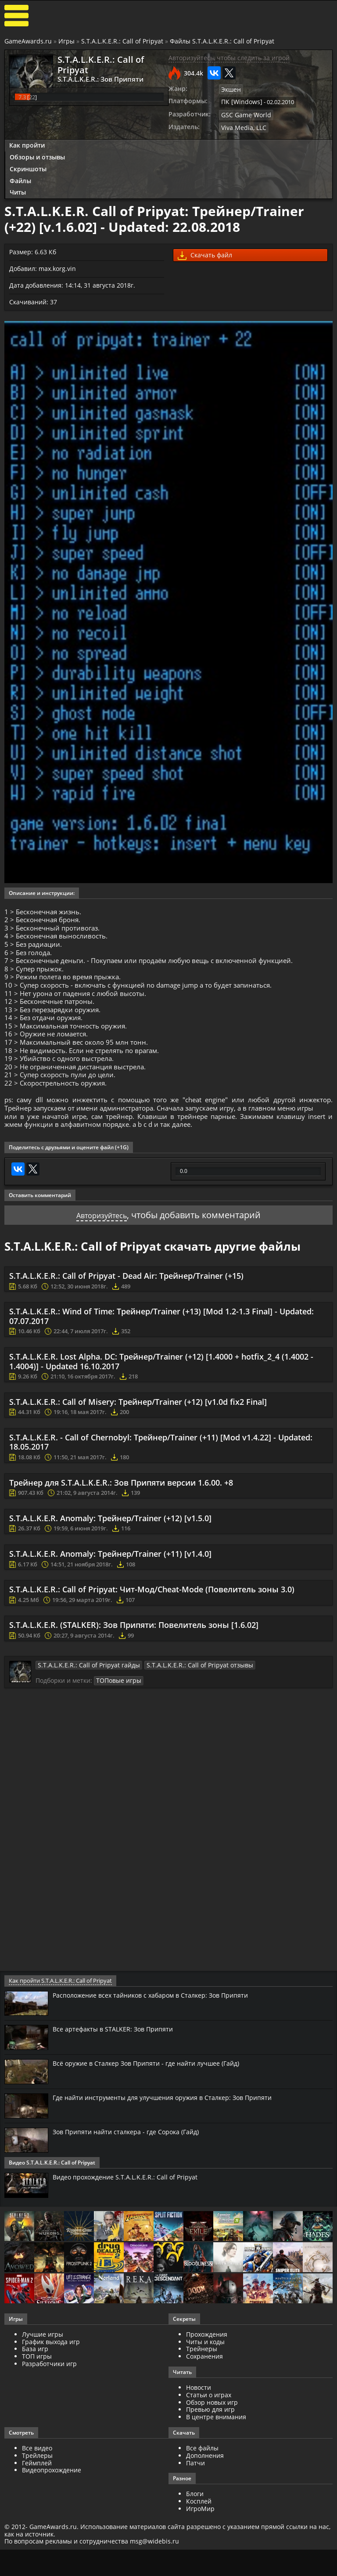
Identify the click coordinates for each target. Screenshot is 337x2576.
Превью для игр (210, 2460)
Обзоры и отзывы (37, 155)
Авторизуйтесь (101, 1266)
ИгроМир (200, 2558)
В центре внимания (216, 2467)
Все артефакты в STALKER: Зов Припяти (118, 2079)
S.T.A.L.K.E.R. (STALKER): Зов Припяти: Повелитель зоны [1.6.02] (133, 1676)
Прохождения (206, 2384)
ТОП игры (37, 2406)
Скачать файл (205, 253)
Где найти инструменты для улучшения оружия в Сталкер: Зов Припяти (174, 2147)
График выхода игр (51, 2392)
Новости (198, 2437)
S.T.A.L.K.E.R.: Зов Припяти (95, 79)
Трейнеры (201, 2399)
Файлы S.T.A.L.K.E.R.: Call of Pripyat (222, 41)
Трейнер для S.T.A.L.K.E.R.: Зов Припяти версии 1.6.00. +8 (121, 1533)
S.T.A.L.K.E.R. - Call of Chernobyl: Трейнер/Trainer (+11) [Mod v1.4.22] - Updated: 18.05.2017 (160, 1493)
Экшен (230, 89)
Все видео (37, 2498)
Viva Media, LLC (241, 125)
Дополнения (205, 2505)
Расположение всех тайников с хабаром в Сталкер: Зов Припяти (161, 2045)
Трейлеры (37, 2505)
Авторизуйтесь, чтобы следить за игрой (229, 58)
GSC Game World (243, 113)
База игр (35, 2399)
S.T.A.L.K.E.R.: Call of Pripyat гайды (82, 1716)
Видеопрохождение (51, 2520)
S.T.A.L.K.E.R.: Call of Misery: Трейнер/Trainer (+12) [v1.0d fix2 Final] (138, 1452)
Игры (66, 41)
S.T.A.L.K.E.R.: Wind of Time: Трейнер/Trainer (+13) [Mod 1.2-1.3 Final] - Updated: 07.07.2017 (161, 1367)
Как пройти (27, 143)
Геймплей (37, 2513)
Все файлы (202, 2498)
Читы (18, 190)
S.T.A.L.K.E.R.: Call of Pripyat (122, 41)
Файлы (20, 178)
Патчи (195, 2513)
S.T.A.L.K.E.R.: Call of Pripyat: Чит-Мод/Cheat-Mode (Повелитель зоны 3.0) (151, 1640)
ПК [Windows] (239, 101)
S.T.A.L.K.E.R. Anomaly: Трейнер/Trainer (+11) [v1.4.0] (110, 1604)
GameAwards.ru (28, 41)
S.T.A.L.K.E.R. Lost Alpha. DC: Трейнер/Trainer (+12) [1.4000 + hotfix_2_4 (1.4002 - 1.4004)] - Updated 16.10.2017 (161, 1412)
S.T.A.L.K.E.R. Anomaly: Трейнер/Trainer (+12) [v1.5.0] (110, 1569)
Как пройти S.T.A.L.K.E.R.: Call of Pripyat (59, 2031)
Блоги (195, 2544)
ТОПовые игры (116, 1731)
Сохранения (204, 2406)
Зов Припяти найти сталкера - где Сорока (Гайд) (134, 2181)
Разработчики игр (49, 2414)
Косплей (199, 2551)
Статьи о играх (208, 2445)
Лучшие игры (42, 2384)
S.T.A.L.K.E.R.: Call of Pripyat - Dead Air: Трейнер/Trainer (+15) (126, 1326)
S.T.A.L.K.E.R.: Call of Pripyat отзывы (179, 1716)
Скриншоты (28, 166)
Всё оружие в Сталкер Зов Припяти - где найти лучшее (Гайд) (156, 2113)
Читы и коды (205, 2392)
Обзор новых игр (212, 2452)
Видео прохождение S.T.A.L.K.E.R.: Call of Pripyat (131, 2226)
